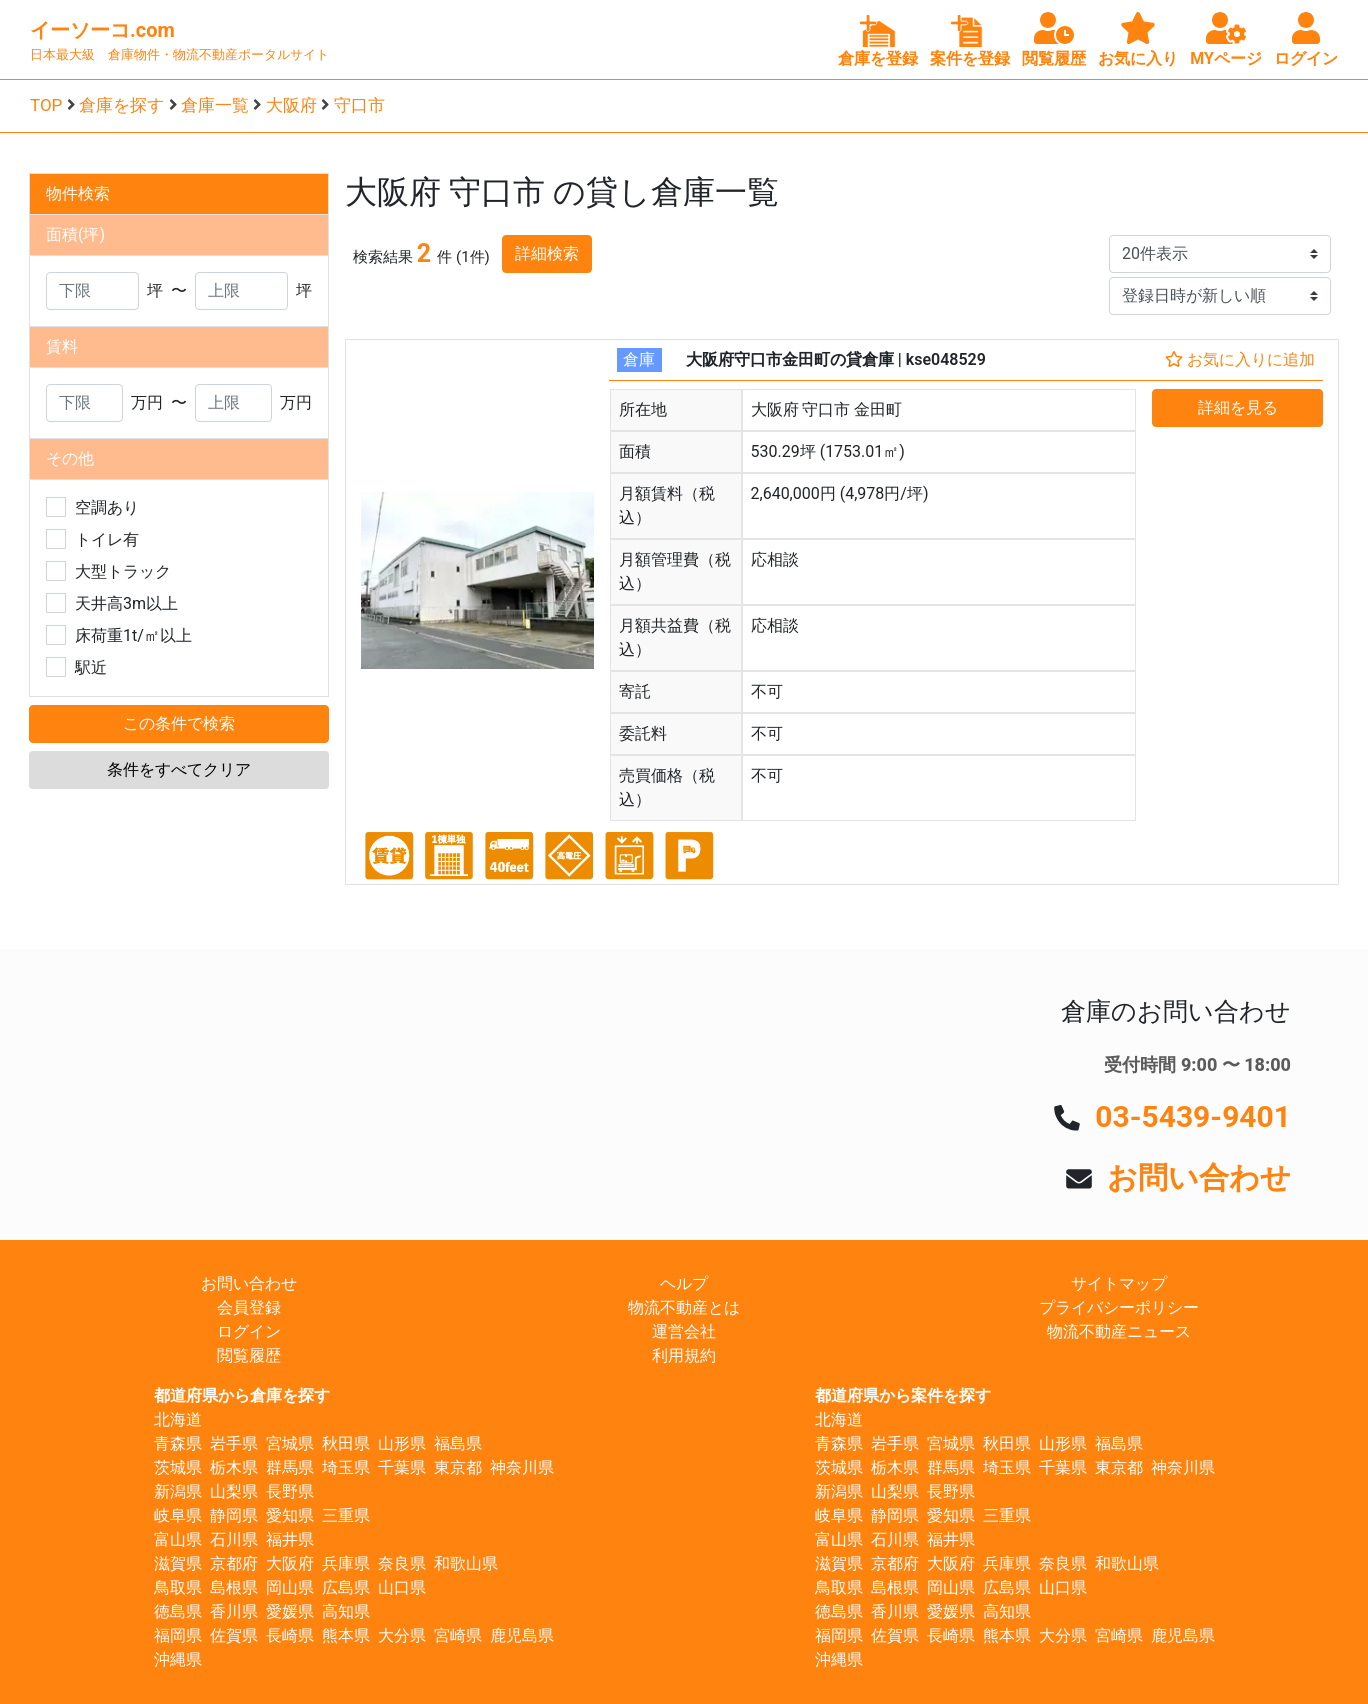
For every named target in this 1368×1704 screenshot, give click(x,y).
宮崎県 (458, 1635)
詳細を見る (1238, 407)
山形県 (402, 1443)
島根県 (234, 1587)
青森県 (178, 1443)
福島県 (458, 1443)
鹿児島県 (522, 1635)
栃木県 (234, 1467)
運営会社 (684, 1331)
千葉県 (402, 1467)
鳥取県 (178, 1587)
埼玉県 (346, 1467)
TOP (46, 105)
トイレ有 (107, 539)
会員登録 (249, 1307)
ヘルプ (684, 1283)
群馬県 (290, 1467)
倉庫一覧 (215, 105)
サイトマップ (1119, 1283)
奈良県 (402, 1563)
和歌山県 (466, 1563)
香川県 (234, 1611)
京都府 (234, 1563)
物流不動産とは (684, 1307)
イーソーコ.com (102, 30)
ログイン (249, 1331)
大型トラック (123, 571)
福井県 (290, 1539)
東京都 (458, 1467)
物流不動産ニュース (1119, 1331)
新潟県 (178, 1491)
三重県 (346, 1515)
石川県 (234, 1539)
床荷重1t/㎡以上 (133, 635)
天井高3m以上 (126, 603)
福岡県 (178, 1635)
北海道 (178, 1419)
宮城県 (290, 1443)
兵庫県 (346, 1563)
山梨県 (234, 1491)
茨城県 (178, 1467)
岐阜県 (178, 1515)
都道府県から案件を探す (903, 1395)
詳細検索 (547, 253)
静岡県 (234, 1515)
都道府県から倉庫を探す (242, 1395)
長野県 (290, 1491)
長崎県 (290, 1635)
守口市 (359, 105)
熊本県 (346, 1635)
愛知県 (290, 1515)
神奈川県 (522, 1467)
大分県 (402, 1635)
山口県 (402, 1587)
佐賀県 (234, 1635)
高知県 (346, 1611)
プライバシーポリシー (1119, 1307)
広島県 (346, 1587)
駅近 (91, 667)
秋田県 (346, 1443)
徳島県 (178, 1611)
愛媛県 (290, 1611)
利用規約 (684, 1355)
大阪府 (291, 105)
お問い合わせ (1199, 1177)
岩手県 (234, 1443)
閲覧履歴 (249, 1355)
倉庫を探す (121, 105)
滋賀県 (178, 1563)
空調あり (107, 507)
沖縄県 (178, 1659)
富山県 (178, 1539)
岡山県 (290, 1587)
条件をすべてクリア (179, 769)
